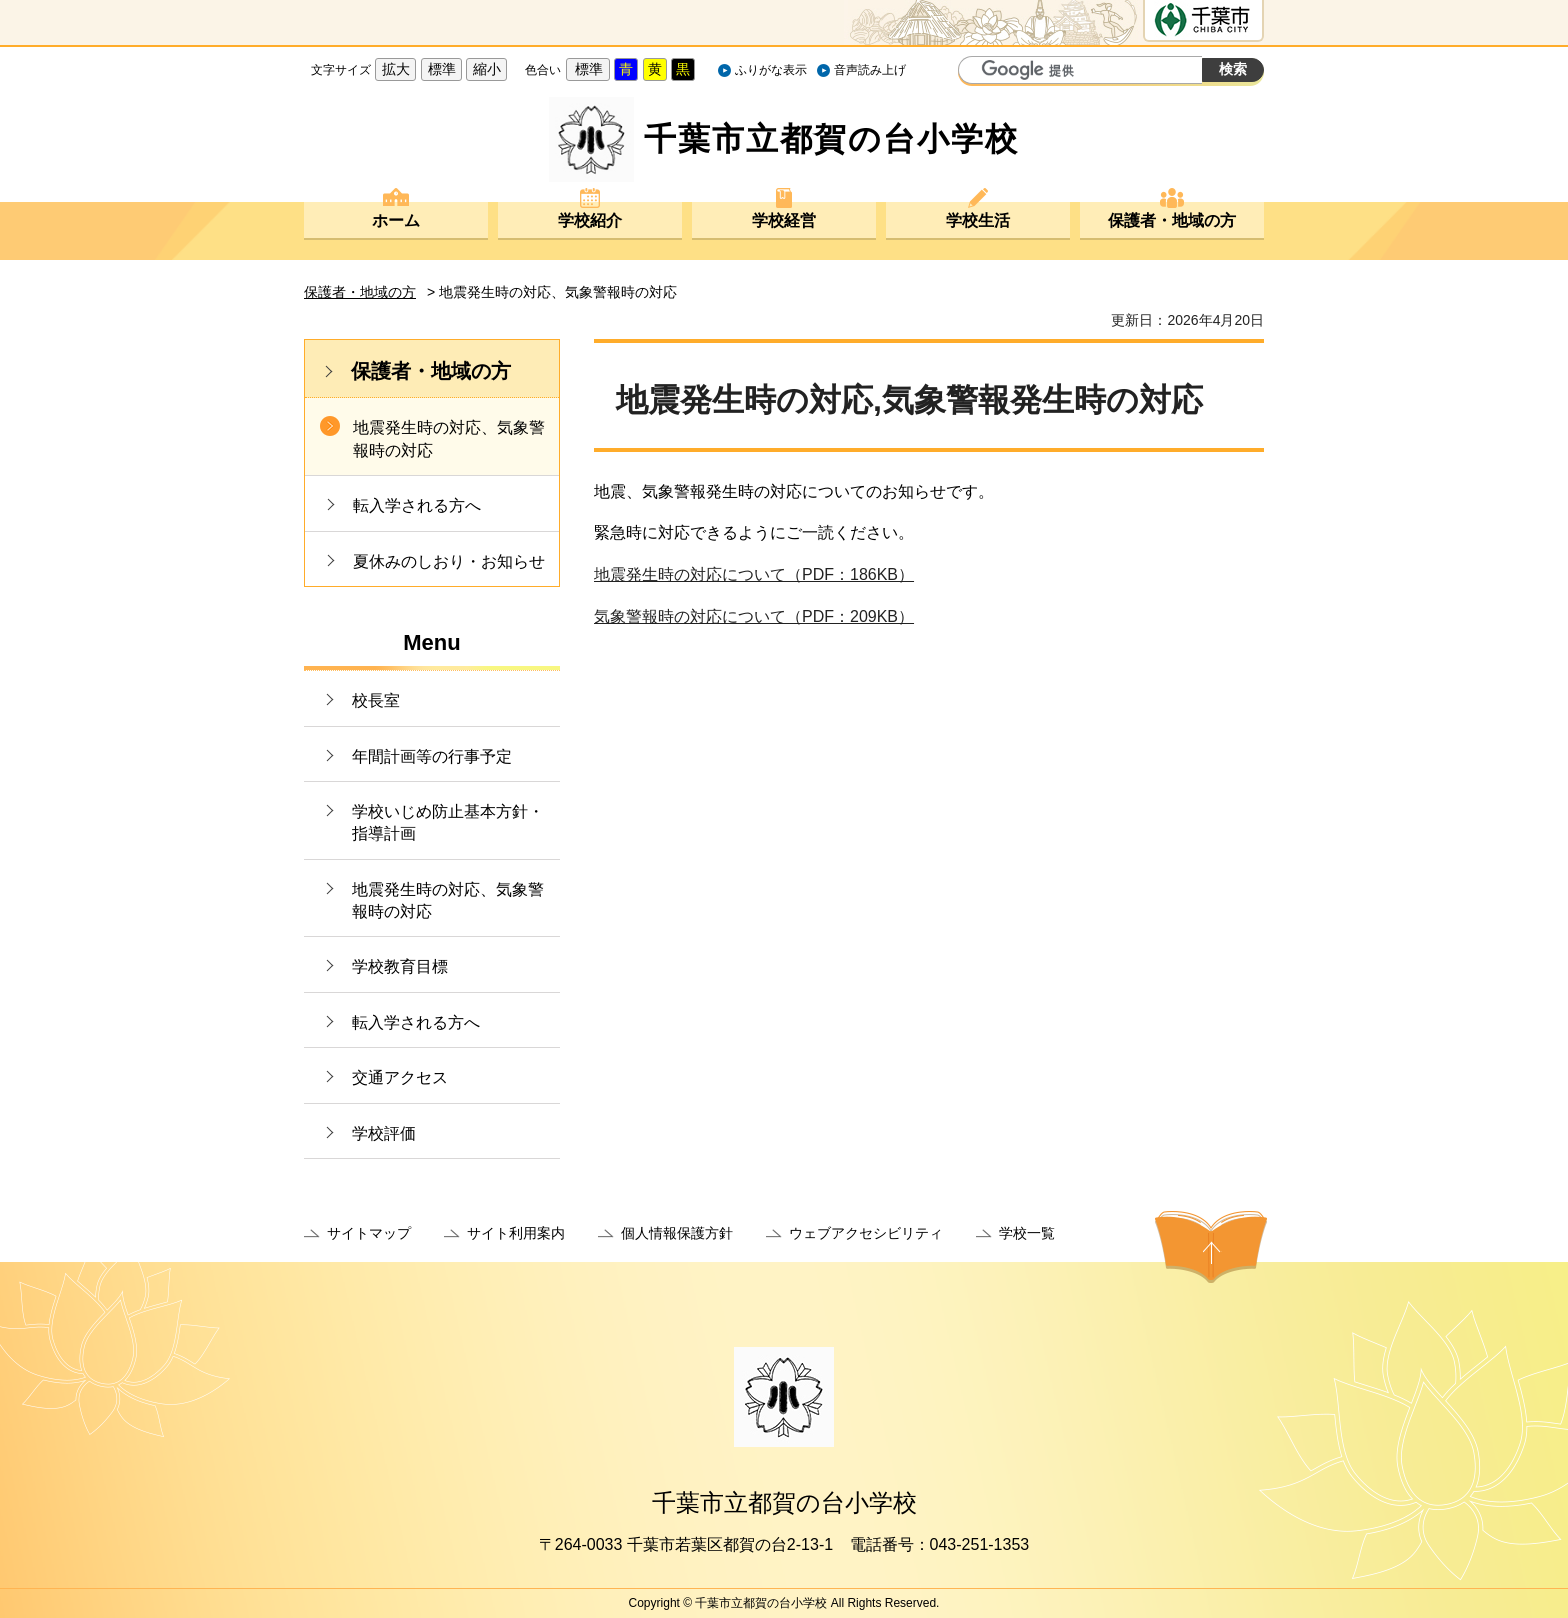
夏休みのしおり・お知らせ (449, 561)
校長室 (376, 700)
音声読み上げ (870, 70)
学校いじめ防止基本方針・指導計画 (448, 822)
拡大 (396, 69)
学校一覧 (1027, 1233)
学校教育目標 (400, 966)
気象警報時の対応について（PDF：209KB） (754, 616)
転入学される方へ (417, 505)
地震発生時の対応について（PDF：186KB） (754, 574)
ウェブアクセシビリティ (866, 1233)
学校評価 (384, 1133)
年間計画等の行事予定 (432, 756)
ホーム (396, 220)
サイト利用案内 (516, 1233)
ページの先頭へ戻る (1211, 1247)
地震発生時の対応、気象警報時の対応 (449, 438)
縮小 (487, 69)
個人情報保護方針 (677, 1233)
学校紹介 (590, 220)
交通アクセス (400, 1077)
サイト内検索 (976, 72)
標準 (442, 69)
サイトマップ (369, 1233)
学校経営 (784, 220)
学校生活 (978, 220)
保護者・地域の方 (1172, 220)
